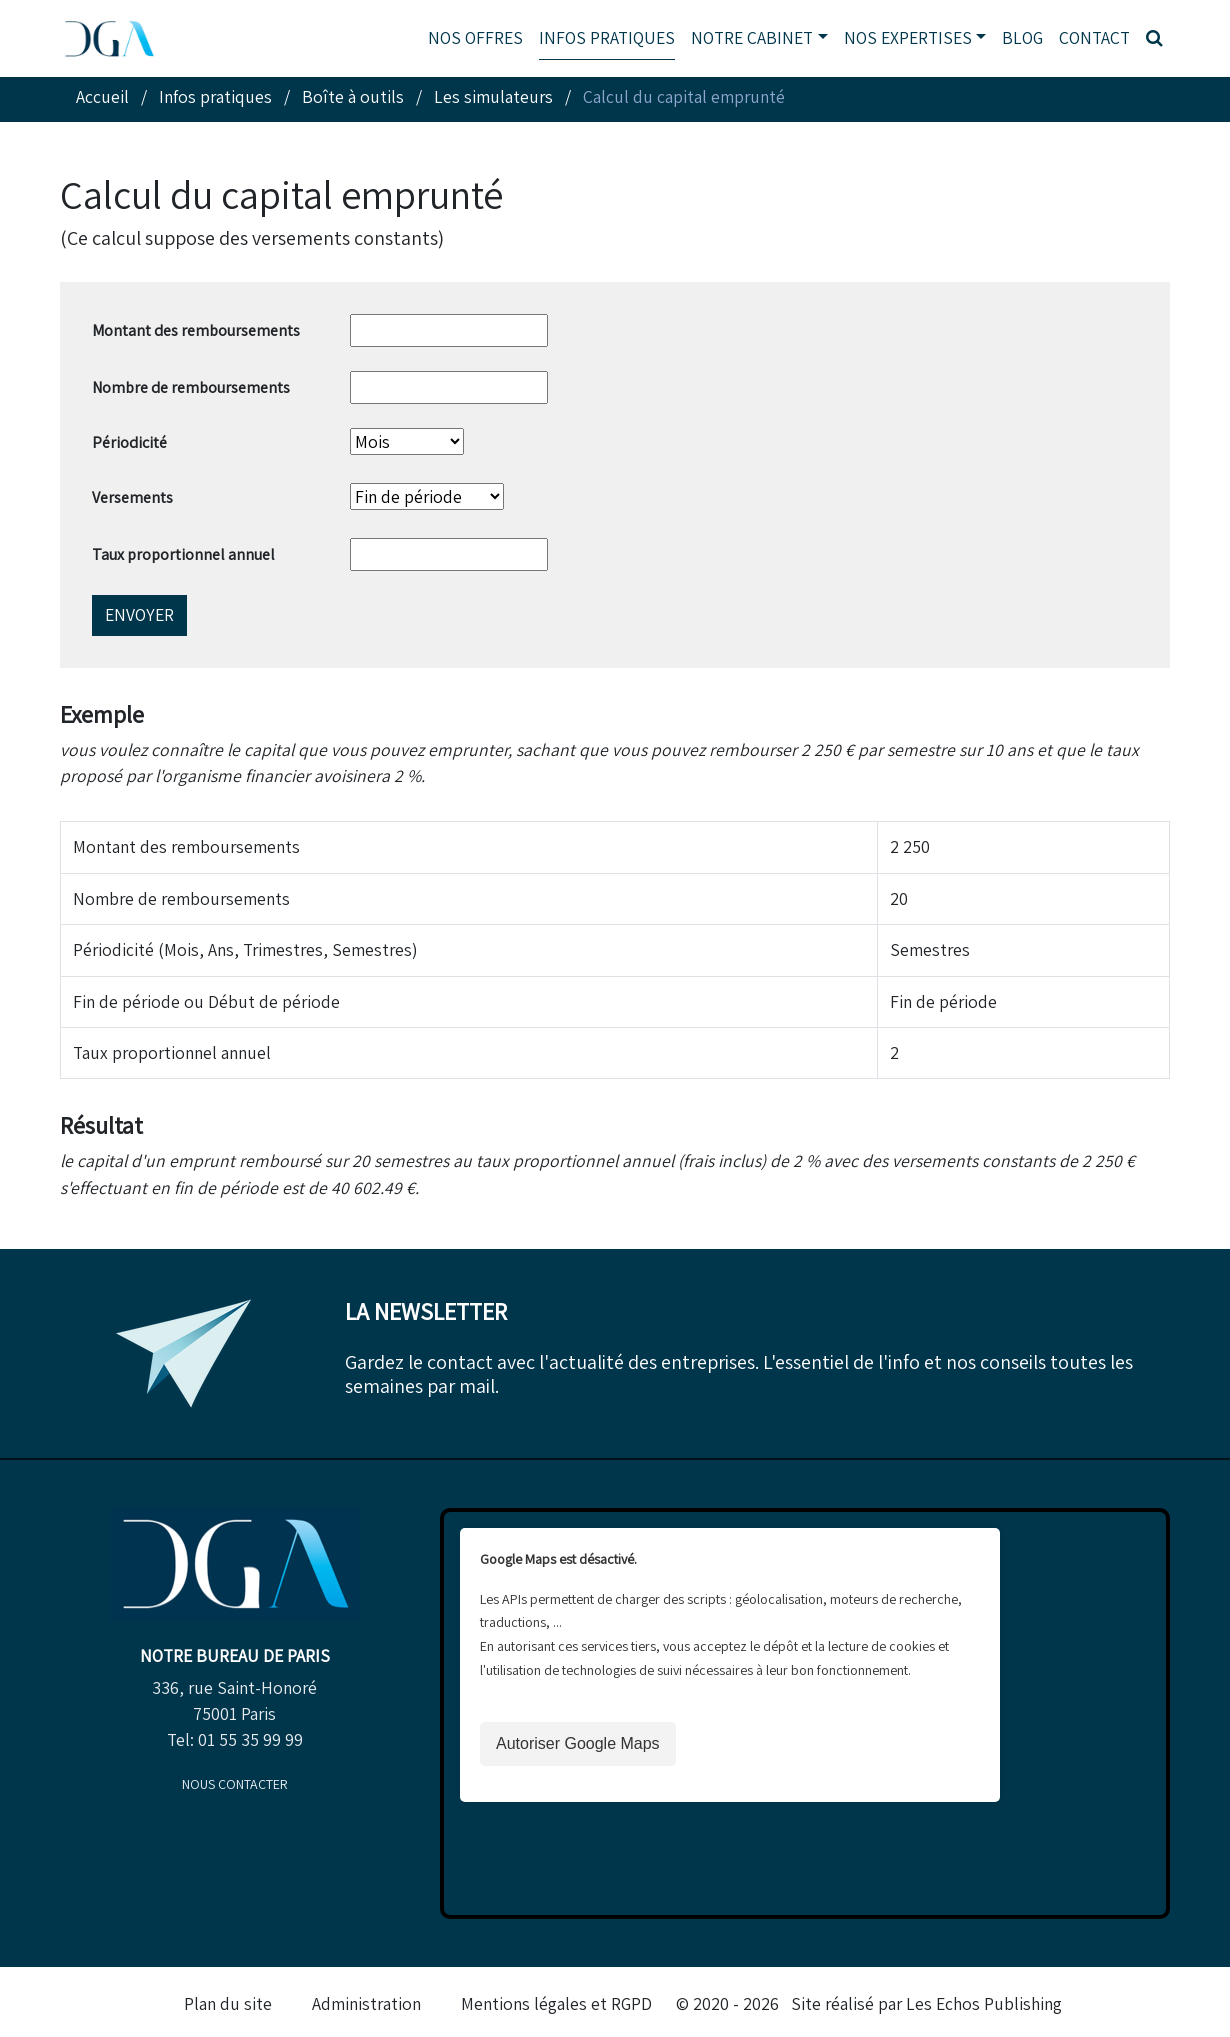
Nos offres (475, 37)
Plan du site (228, 2003)
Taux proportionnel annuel (183, 554)
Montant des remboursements (196, 330)
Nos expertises (908, 37)
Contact (1094, 37)
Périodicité (129, 442)
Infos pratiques (607, 37)
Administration (366, 2003)
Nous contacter (235, 1784)
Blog (1022, 37)
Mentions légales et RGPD (556, 2003)
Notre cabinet (752, 37)
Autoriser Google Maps (578, 1743)
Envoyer (139, 614)
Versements (132, 497)
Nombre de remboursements (191, 387)
